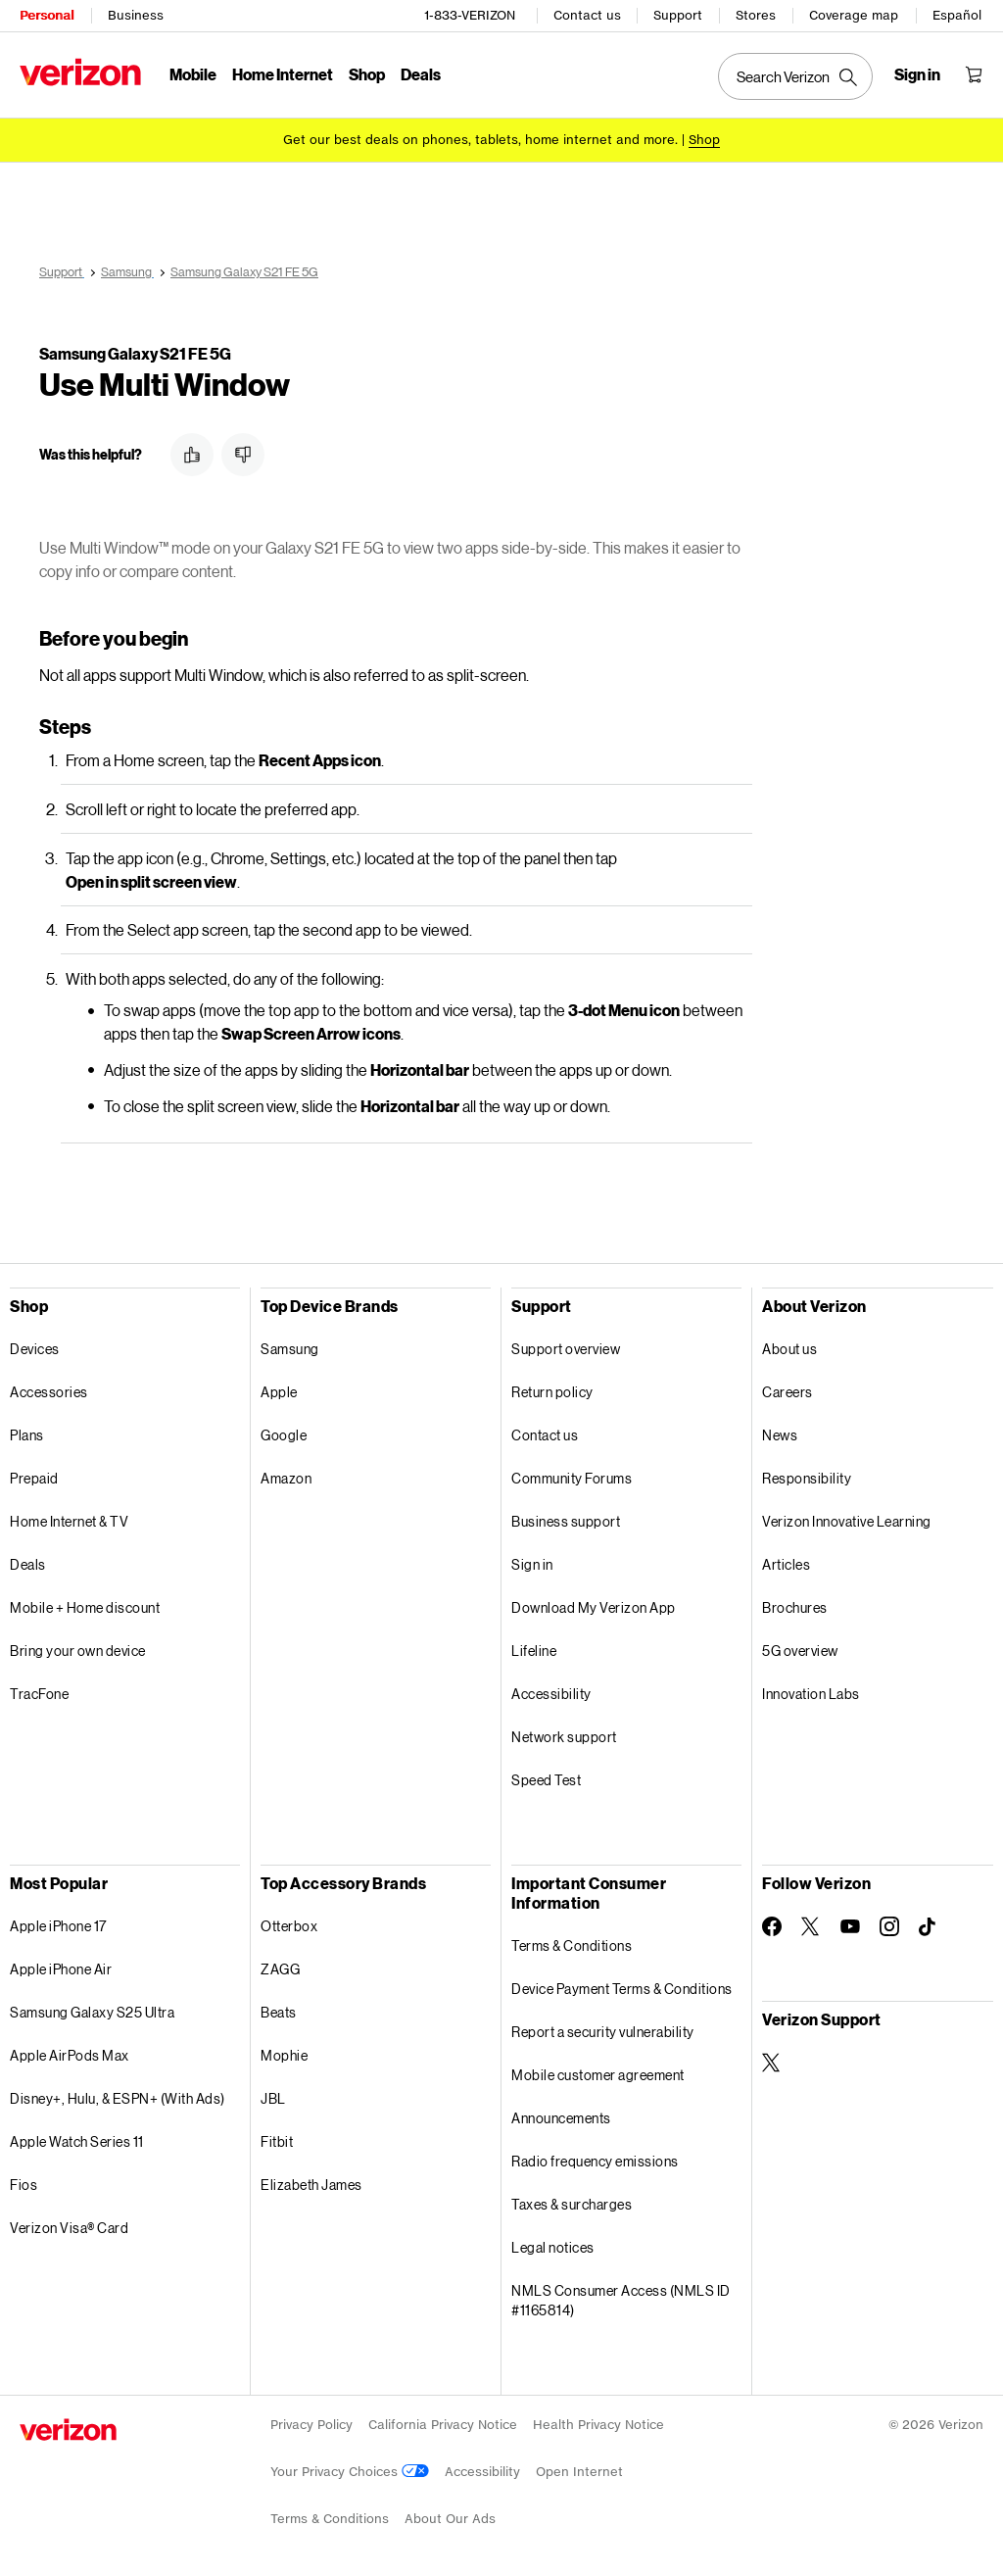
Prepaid (34, 1478)
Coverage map (853, 15)
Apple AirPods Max (69, 2055)
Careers (787, 1392)
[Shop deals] (704, 139)
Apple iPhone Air (61, 1969)
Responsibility (806, 1478)
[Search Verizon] (795, 76)
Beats (279, 2012)
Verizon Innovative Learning (846, 1521)
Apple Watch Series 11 (77, 2141)
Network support (564, 1736)
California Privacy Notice (442, 2424)
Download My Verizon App (593, 1607)
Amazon (286, 1478)
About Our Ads (450, 2518)
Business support (565, 1521)
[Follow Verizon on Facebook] (772, 1926)
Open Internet (579, 2471)
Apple (279, 1392)
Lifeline (533, 1650)
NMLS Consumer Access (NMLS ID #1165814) (621, 2300)
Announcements (561, 2118)
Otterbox (289, 1926)
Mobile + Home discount (85, 1607)
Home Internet (282, 74)
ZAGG (280, 1969)
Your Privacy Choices (349, 2471)
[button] (192, 454)
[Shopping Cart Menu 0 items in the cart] (973, 74)
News (779, 1435)
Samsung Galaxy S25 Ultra (92, 2012)
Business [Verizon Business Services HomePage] (136, 15)
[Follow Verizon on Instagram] (889, 1926)
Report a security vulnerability (602, 2031)
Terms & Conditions (571, 1945)
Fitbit (277, 2141)
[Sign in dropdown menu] (917, 74)
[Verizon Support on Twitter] (772, 2062)
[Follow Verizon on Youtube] (850, 1926)
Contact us (587, 15)
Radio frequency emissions (595, 2161)
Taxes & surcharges (571, 2204)
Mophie (284, 2055)
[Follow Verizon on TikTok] (928, 1927)
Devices (35, 1348)
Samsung (290, 1348)
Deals (28, 1564)
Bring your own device (78, 1650)
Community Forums (571, 1478)
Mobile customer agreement (598, 2074)
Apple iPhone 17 (58, 1926)
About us (789, 1348)
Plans (27, 1435)
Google (284, 1435)
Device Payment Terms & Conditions (622, 1988)
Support (677, 15)
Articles (786, 1564)
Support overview (565, 1348)
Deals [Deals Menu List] (421, 74)
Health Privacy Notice (598, 2424)
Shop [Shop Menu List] (367, 74)
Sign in (532, 1564)
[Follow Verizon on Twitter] (811, 1926)
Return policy (552, 1392)
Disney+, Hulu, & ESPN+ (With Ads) (117, 2098)
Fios (23, 2184)
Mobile (192, 74)
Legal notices (553, 2247)
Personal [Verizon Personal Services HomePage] (46, 15)
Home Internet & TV (69, 1521)
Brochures (795, 1607)
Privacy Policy (311, 2424)
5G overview (800, 1650)
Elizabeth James (311, 2184)
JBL (273, 2098)
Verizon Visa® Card (69, 2227)
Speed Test (546, 1780)
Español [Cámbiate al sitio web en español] (956, 15)
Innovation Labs (811, 1693)
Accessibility (551, 1693)
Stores (756, 15)
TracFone (39, 1693)
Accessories (49, 1392)
